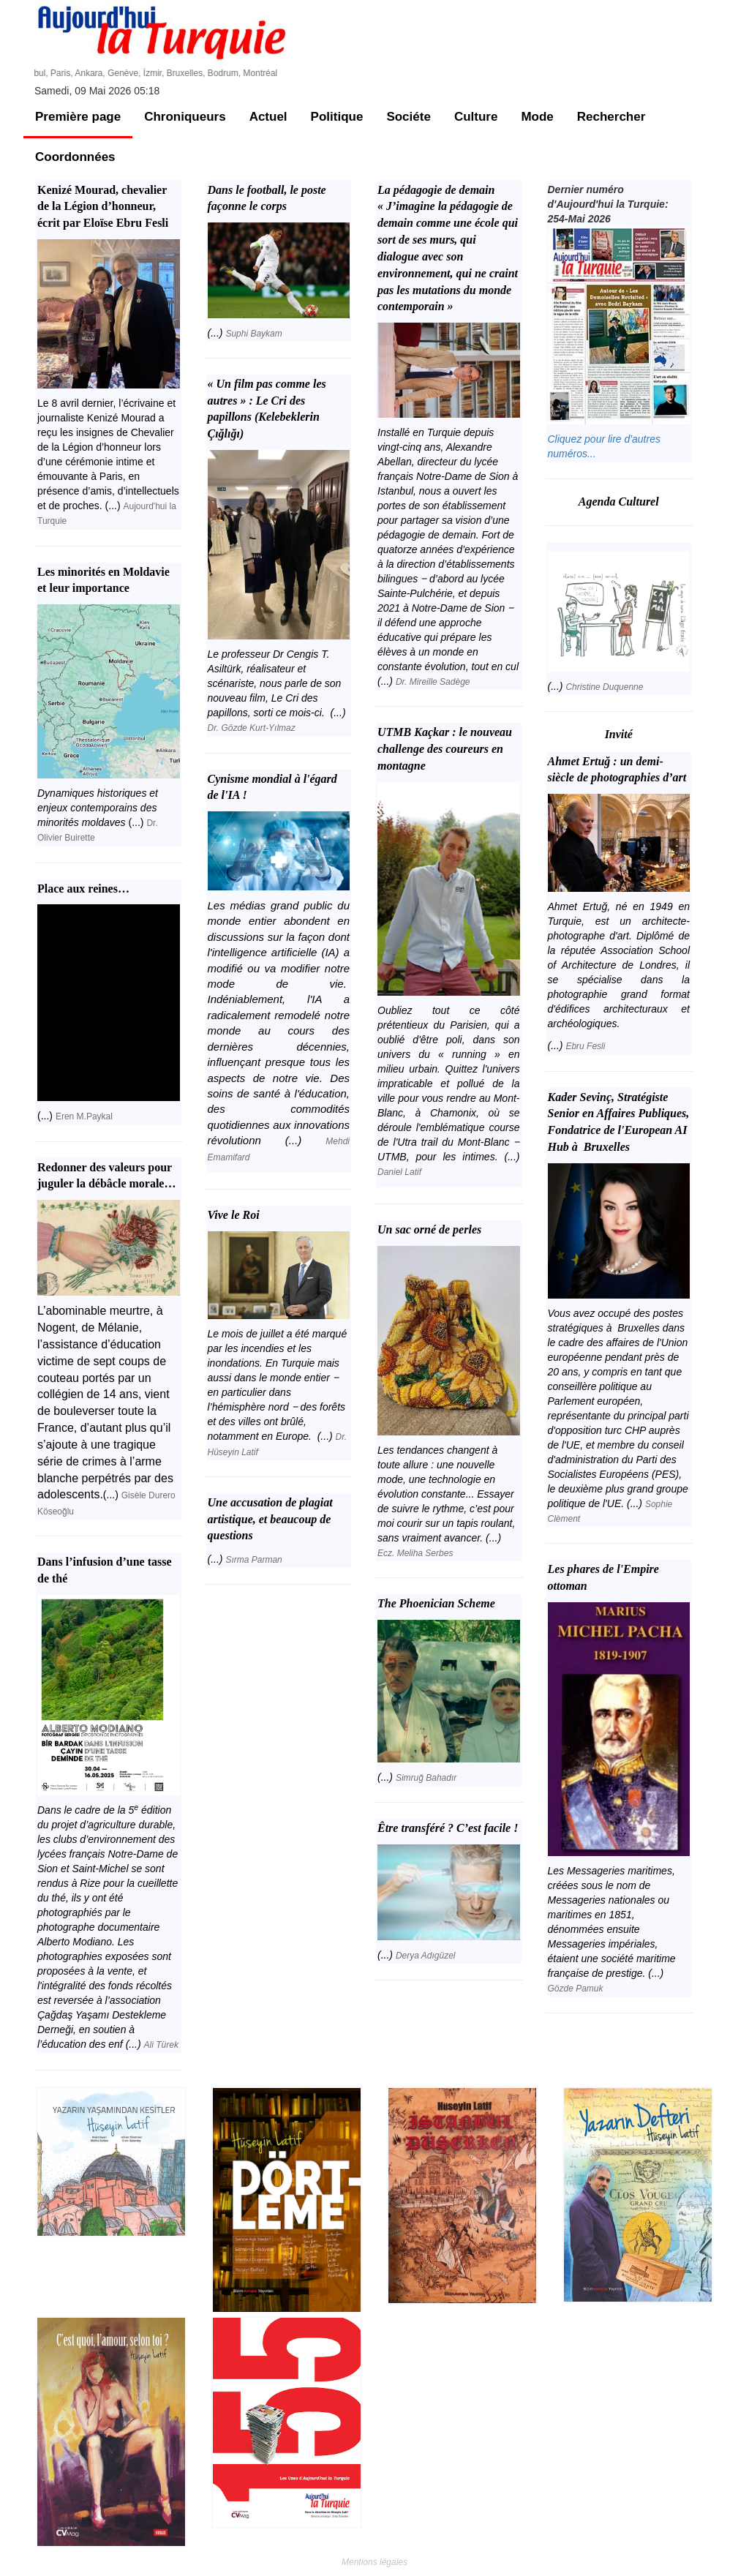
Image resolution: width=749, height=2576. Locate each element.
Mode (537, 117)
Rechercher (611, 117)
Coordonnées (75, 157)
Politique (337, 117)
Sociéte (408, 117)
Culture (476, 117)
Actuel (268, 117)
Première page (78, 117)
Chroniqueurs (184, 117)
